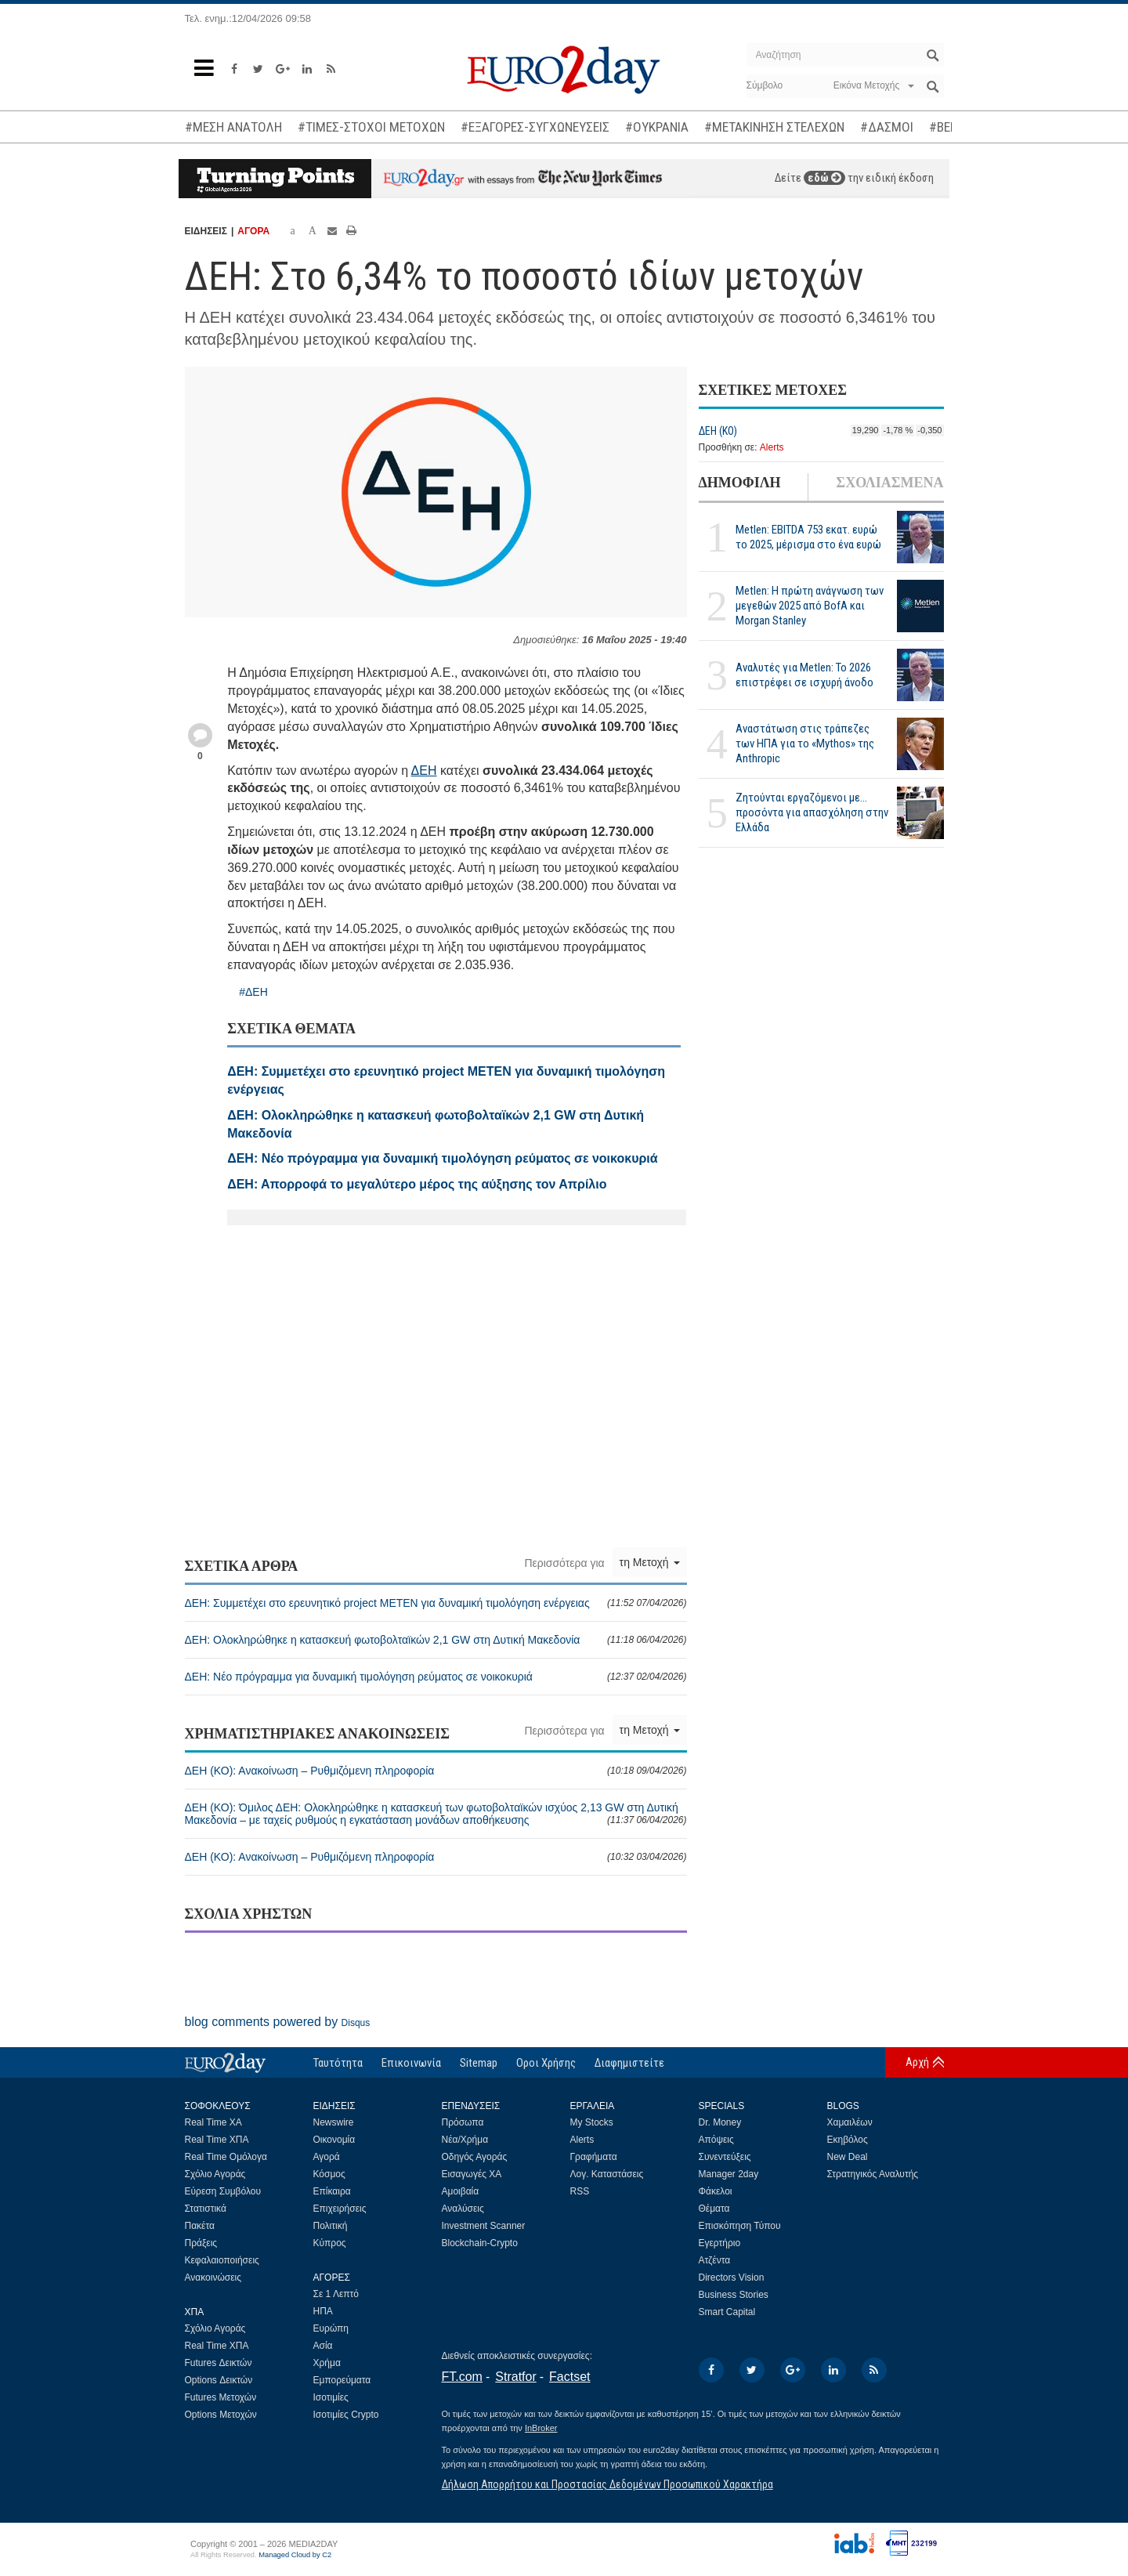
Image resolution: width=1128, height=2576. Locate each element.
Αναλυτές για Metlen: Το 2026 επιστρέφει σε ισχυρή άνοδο (804, 674)
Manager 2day (729, 2174)
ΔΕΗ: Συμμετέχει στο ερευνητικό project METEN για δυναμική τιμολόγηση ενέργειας (436, 1603)
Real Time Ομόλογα (226, 2156)
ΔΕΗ (424, 770)
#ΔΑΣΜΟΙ (886, 127)
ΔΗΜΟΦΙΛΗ (740, 482)
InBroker (541, 2428)
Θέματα (714, 2208)
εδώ (824, 178)
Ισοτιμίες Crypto (346, 2414)
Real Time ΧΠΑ (217, 2139)
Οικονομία (334, 2139)
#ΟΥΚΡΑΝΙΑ (657, 127)
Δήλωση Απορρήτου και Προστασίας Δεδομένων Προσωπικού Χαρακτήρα (607, 2484)
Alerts (772, 447)
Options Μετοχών (221, 2414)
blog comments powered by (278, 2021)
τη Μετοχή (650, 1562)
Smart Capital (727, 2311)
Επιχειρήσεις (340, 2208)
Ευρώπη (331, 2328)
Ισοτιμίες (331, 2397)
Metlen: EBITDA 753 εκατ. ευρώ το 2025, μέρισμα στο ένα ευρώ (808, 537)
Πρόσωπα (463, 2122)
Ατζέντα (715, 2260)
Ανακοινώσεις (213, 2277)
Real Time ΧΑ (213, 2122)
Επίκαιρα (332, 2191)
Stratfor (515, 2376)
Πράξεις (201, 2243)
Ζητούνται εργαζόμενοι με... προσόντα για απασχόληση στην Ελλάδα (812, 812)
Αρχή (917, 2062)
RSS (580, 2191)
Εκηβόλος (847, 2139)
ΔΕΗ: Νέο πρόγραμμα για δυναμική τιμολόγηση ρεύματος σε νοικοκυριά (436, 1676)
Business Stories (733, 2294)
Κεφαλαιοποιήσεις (222, 2260)
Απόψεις (716, 2139)
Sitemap (478, 2063)
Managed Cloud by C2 (294, 2555)
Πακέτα (200, 2225)
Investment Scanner (484, 2225)
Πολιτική (330, 2225)
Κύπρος (329, 2243)
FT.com (462, 2376)
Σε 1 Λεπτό (336, 2293)
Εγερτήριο (720, 2243)
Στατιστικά (205, 2208)
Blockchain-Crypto (480, 2243)
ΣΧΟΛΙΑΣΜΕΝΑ (889, 482)
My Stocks (591, 2122)
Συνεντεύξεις (725, 2156)
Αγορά (326, 2156)
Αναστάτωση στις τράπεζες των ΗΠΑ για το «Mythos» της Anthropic (805, 743)
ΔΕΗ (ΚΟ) (718, 431)
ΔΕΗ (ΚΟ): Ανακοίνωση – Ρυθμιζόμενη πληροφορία (436, 1770)
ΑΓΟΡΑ (253, 231)
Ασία (323, 2345)
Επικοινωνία (411, 2063)
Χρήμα (327, 2362)
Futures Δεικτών (218, 2362)
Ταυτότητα (338, 2063)
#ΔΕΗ (253, 992)
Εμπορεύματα (342, 2380)
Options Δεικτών (219, 2380)
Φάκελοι (715, 2191)
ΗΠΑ (323, 2311)
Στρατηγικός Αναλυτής (873, 2174)
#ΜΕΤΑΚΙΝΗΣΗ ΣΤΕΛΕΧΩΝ (774, 127)
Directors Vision (732, 2277)
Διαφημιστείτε (629, 2063)
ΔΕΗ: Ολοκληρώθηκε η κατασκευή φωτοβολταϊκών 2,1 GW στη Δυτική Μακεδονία (436, 1640)
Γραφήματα (593, 2156)
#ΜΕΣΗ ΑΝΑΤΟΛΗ (233, 127)
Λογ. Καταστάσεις (607, 2174)
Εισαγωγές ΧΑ (472, 2174)
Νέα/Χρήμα (465, 2139)
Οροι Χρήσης (546, 2063)
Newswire (333, 2122)
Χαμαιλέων (850, 2122)
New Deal (847, 2156)
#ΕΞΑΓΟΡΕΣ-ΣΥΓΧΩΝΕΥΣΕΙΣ (535, 127)
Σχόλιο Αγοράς (215, 2174)
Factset (569, 2376)
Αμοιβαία (460, 2191)
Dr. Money (720, 2122)
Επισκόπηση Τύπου (740, 2225)
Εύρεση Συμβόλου (223, 2191)
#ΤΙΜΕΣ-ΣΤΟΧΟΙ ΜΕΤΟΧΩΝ (371, 127)
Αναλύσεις (463, 2208)
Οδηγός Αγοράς (475, 2156)
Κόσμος (329, 2174)
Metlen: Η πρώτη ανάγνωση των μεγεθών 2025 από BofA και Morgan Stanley (810, 606)
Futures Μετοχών (221, 2397)
